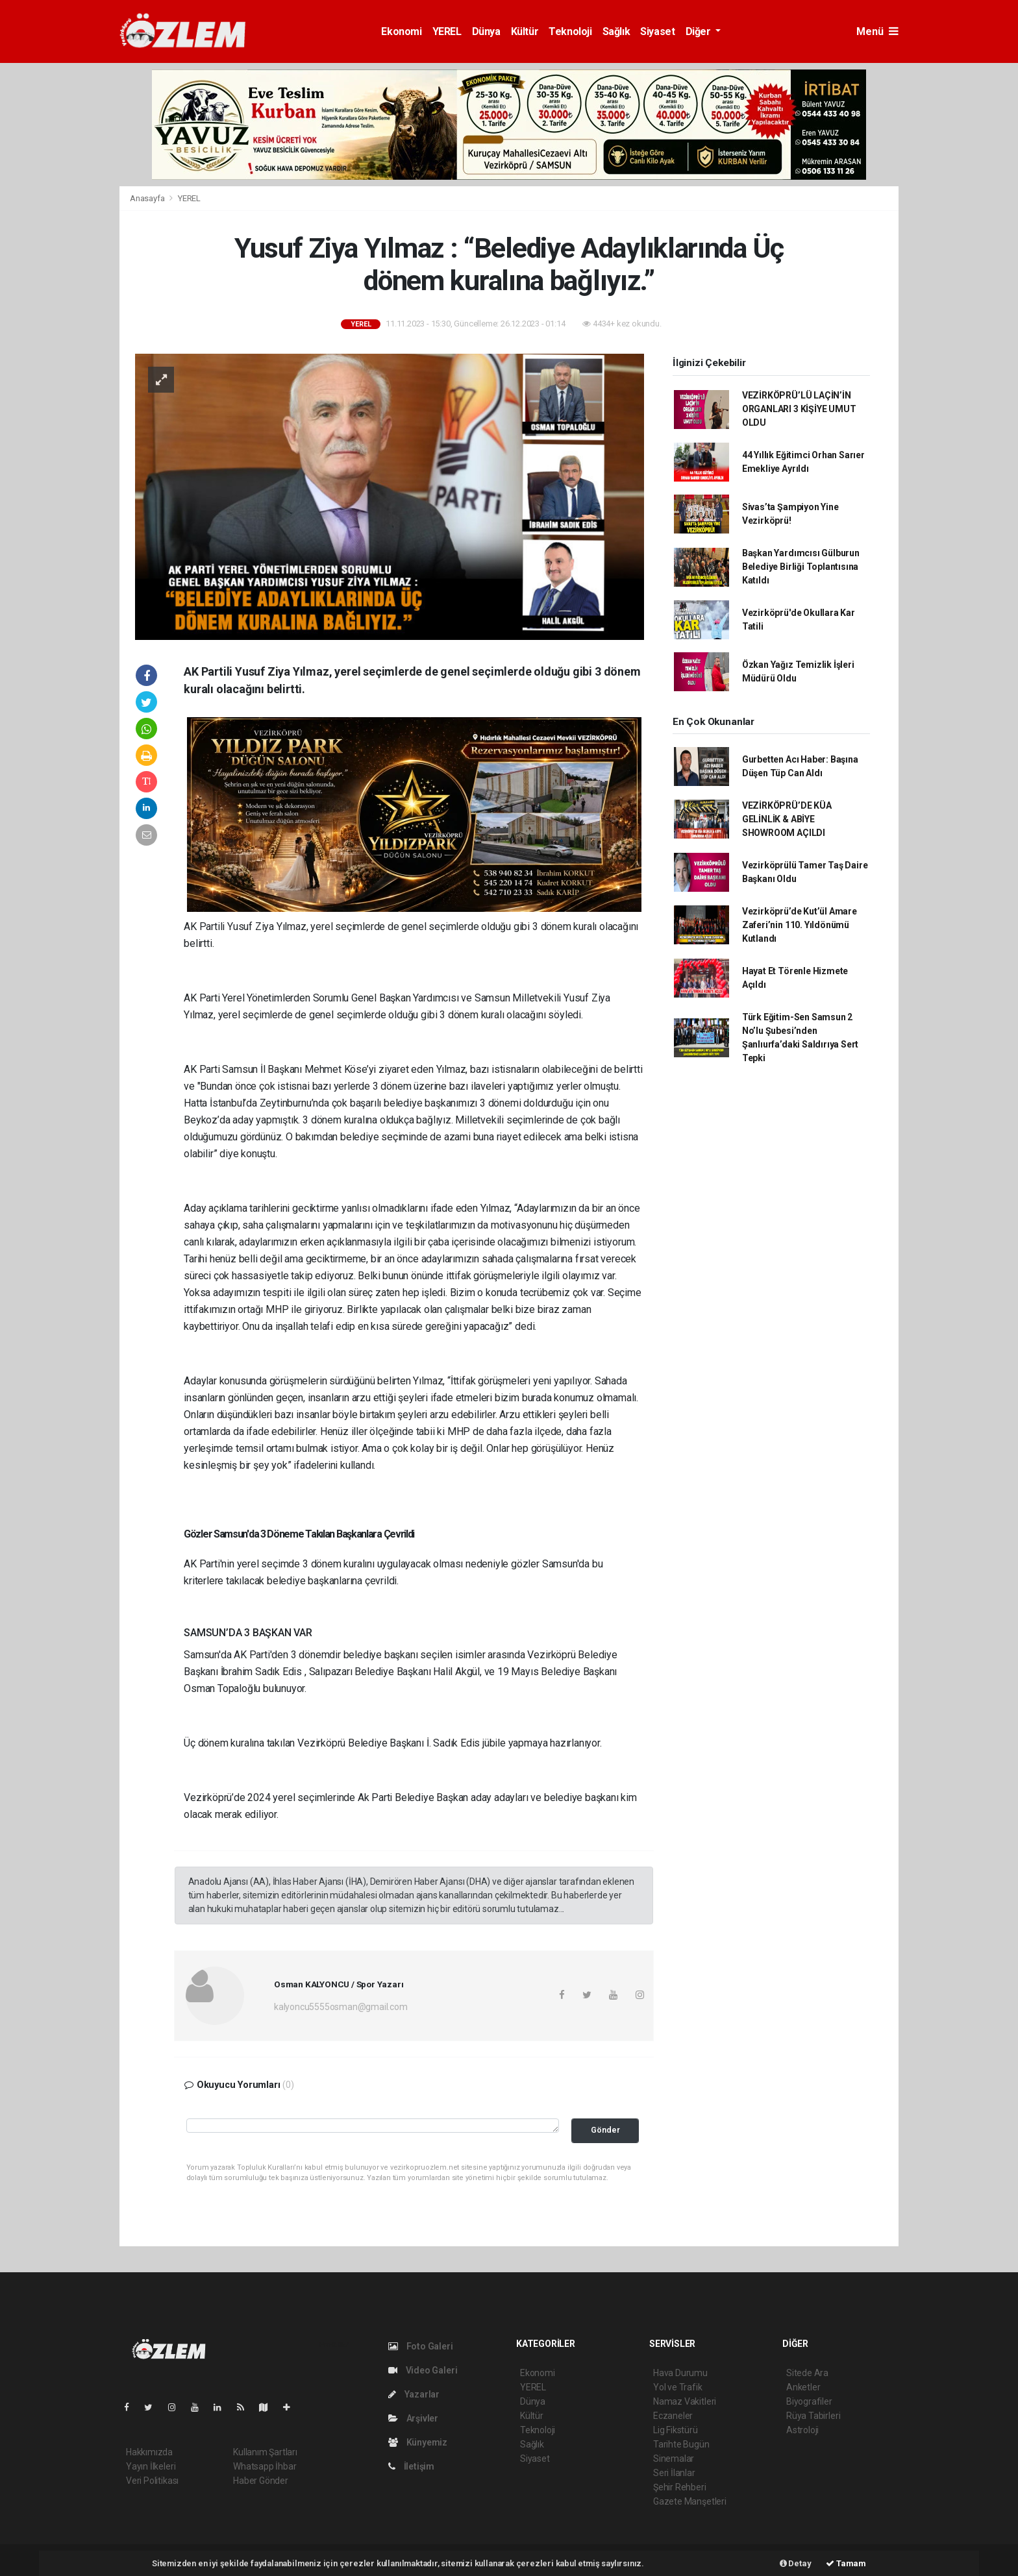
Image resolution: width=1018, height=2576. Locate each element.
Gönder (605, 2130)
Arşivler (413, 2418)
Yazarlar (414, 2394)
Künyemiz (417, 2442)
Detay (796, 2563)
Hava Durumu (680, 2373)
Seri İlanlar (674, 2473)
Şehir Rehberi (679, 2487)
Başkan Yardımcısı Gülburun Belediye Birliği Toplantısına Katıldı (801, 566)
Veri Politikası (152, 2480)
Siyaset (657, 31)
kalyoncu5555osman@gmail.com (341, 2007)
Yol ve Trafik (677, 2387)
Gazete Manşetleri (689, 2501)
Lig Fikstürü (675, 2430)
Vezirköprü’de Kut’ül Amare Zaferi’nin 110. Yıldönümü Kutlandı (799, 925)
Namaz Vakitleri (684, 2401)
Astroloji (802, 2430)
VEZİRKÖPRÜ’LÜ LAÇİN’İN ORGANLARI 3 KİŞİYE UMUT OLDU (799, 409)
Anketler (803, 2387)
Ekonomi (401, 31)
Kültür (525, 31)
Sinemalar (673, 2458)
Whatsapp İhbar (264, 2466)
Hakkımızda (149, 2452)
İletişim (411, 2466)
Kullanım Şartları (265, 2452)
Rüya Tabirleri (813, 2415)
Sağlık (616, 31)
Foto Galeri (420, 2346)
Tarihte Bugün (681, 2444)
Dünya (486, 31)
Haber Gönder (260, 2480)
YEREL (447, 31)
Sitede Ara (807, 2373)
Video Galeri (422, 2370)
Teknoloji (570, 31)
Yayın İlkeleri (150, 2466)
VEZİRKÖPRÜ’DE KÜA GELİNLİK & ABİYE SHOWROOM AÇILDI (787, 819)
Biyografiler (809, 2401)
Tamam (846, 2563)
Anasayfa (148, 198)
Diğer (700, 31)
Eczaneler (673, 2415)
